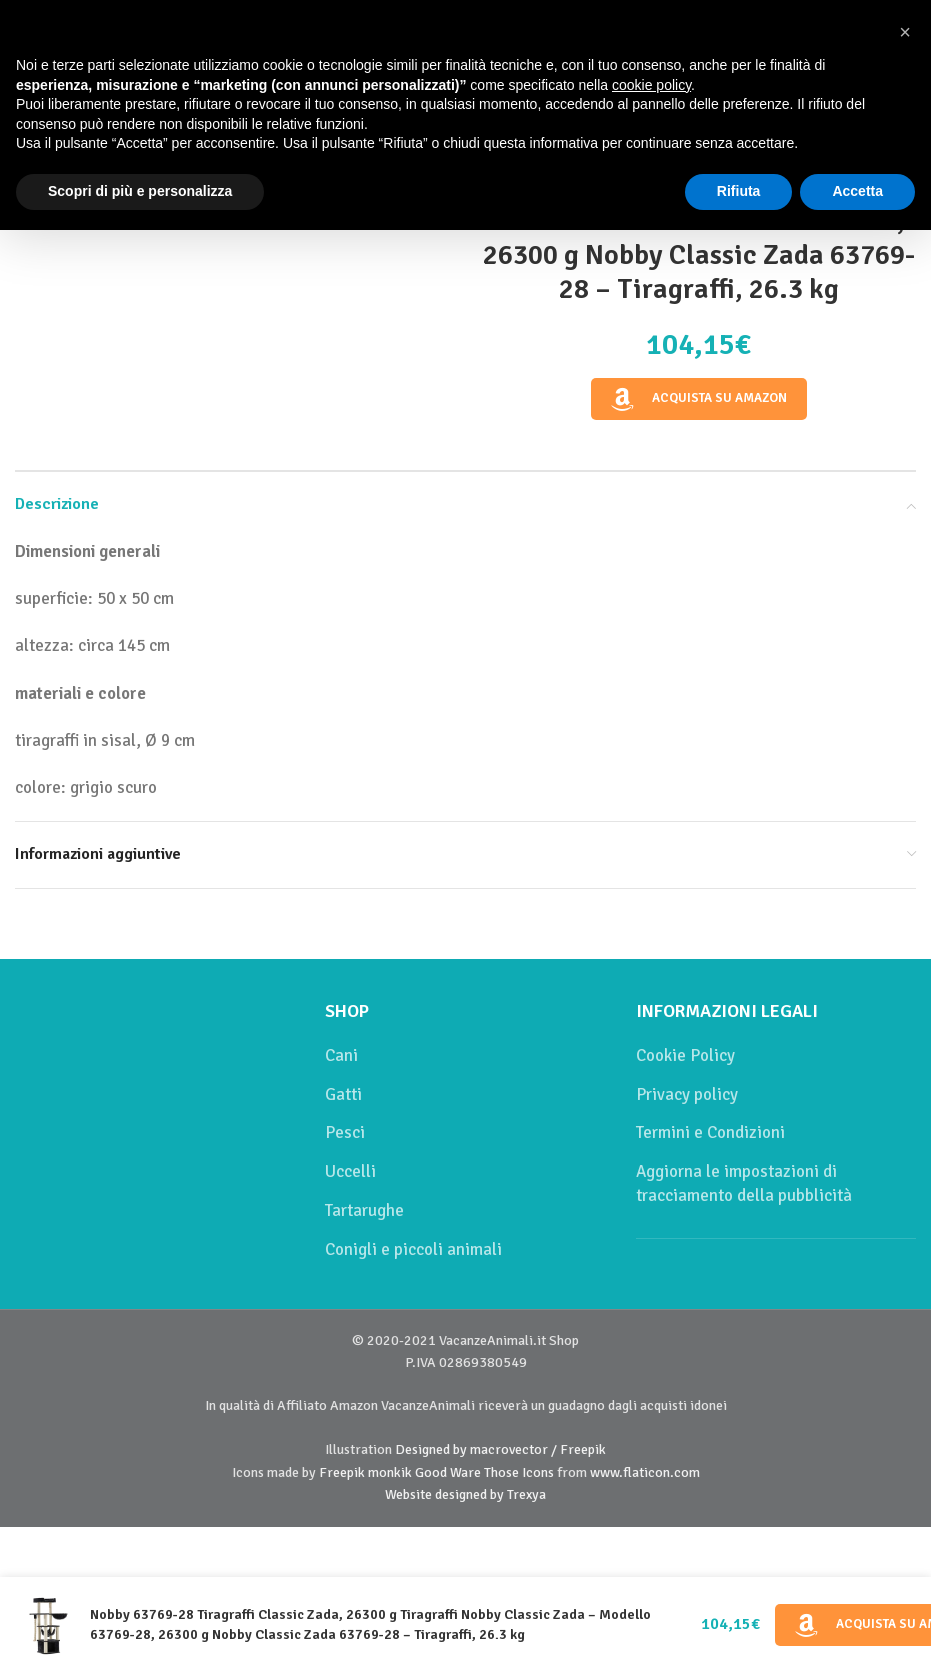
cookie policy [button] (651, 85)
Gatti (343, 1094)
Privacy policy (687, 1094)
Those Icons (519, 1472)
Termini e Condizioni (710, 1132)
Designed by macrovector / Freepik (500, 1449)
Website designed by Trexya (465, 1494)
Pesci (345, 1132)
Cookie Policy (685, 1055)
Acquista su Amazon (698, 399)
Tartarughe (364, 1210)
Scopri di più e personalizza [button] (140, 191)
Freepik (342, 1472)
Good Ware (448, 1472)
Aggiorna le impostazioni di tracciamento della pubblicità (744, 1183)
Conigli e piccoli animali (413, 1249)
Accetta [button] (857, 191)
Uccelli (350, 1171)
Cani (341, 1055)
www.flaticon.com (645, 1472)
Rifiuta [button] (739, 191)
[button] (905, 32)
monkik (390, 1472)
